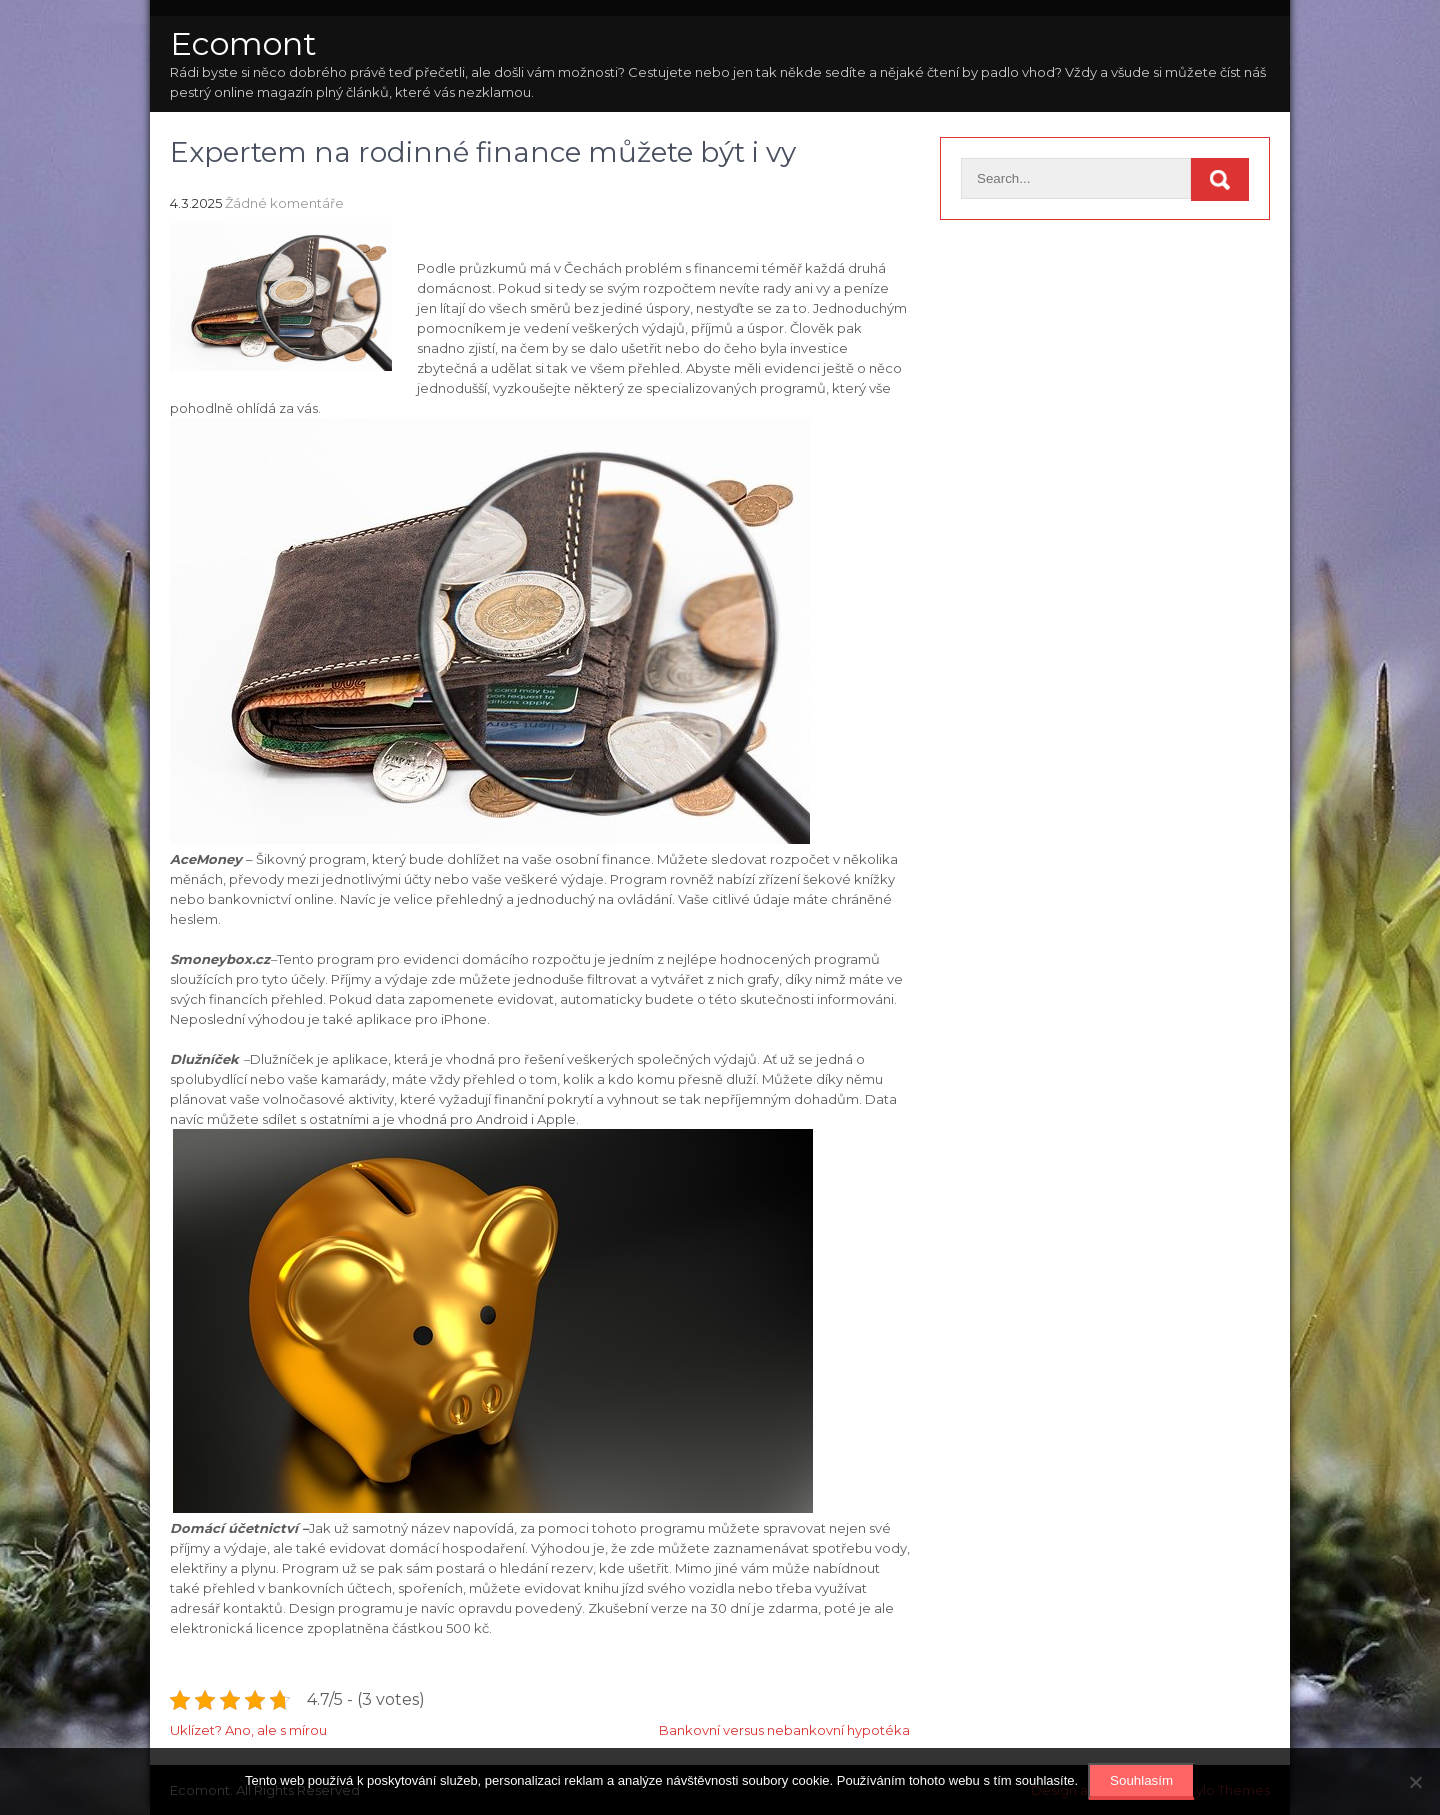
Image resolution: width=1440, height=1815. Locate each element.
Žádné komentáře (284, 203)
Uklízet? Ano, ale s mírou (248, 1730)
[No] (1415, 1782)
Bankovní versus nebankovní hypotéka (784, 1730)
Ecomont (243, 43)
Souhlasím (1141, 1780)
